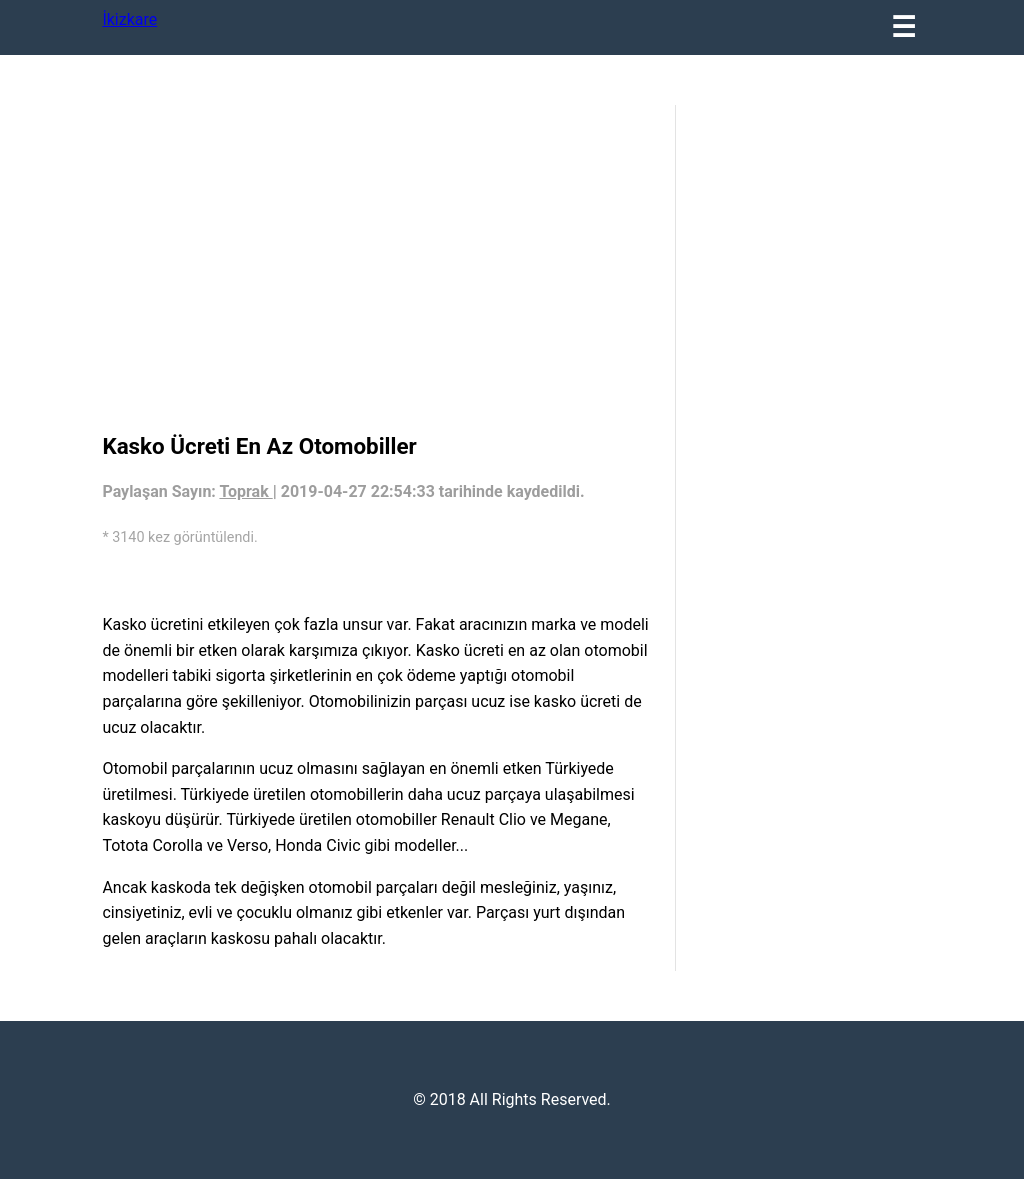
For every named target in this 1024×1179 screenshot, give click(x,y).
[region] (378, 265)
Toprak (245, 491)
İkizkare (129, 19)
